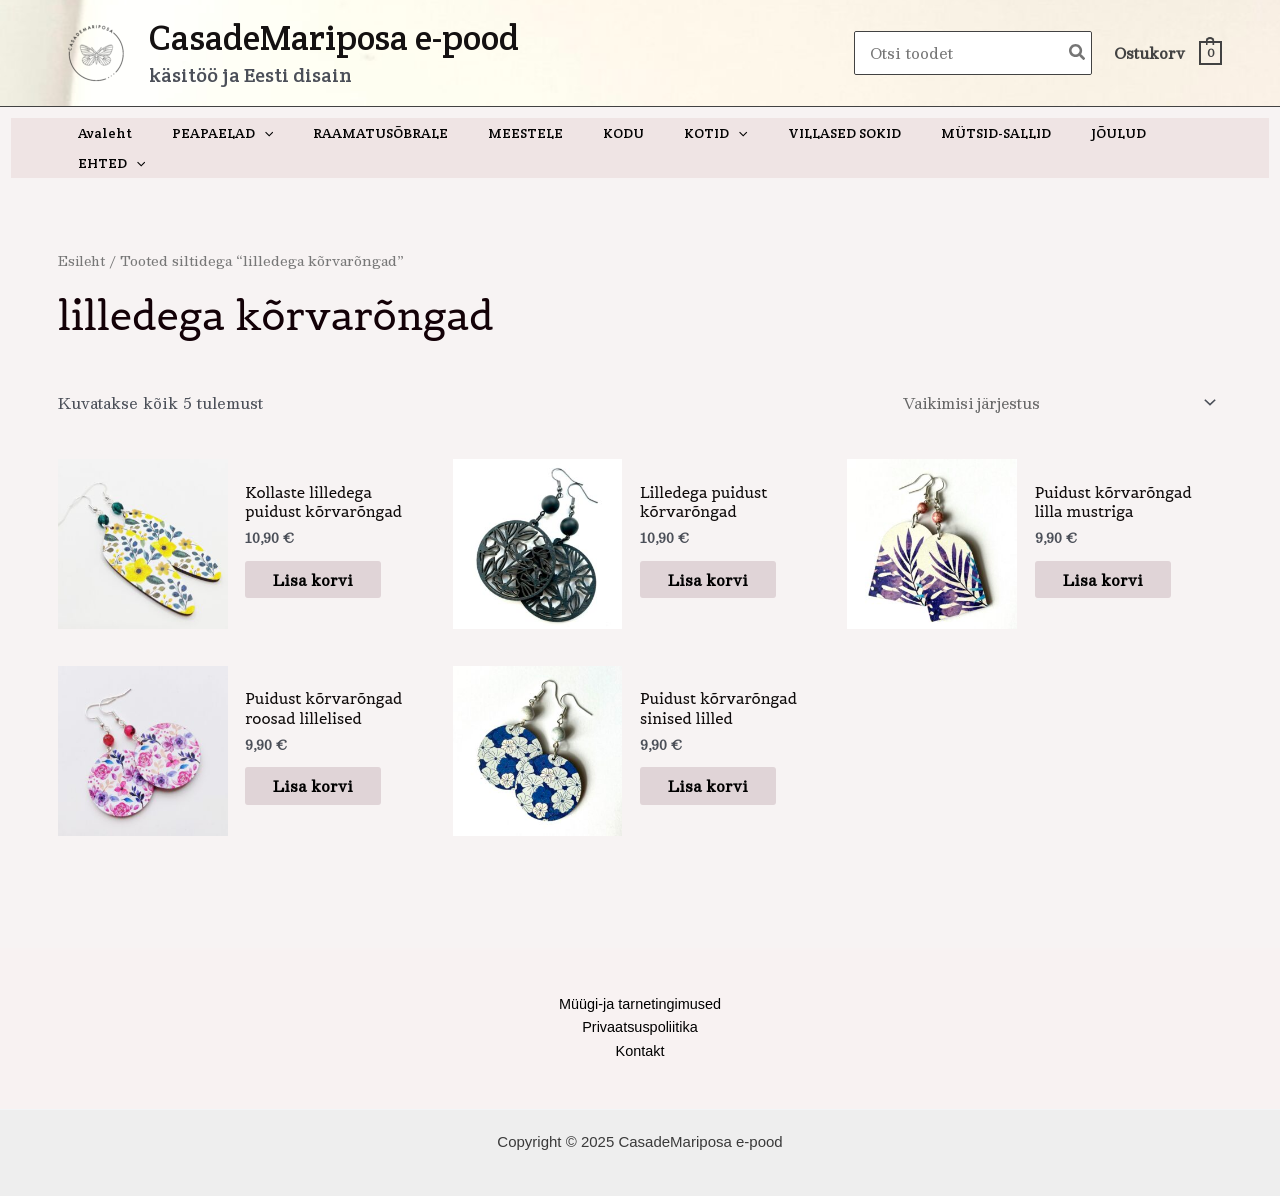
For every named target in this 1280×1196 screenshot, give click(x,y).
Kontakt (640, 1025)
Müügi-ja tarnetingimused (640, 976)
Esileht (83, 230)
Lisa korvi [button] (325, 550)
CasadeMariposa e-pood (334, 37)
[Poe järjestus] (1052, 374)
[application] (280, 133)
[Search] (1078, 53)
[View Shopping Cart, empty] (1167, 53)
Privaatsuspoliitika (640, 1000)
